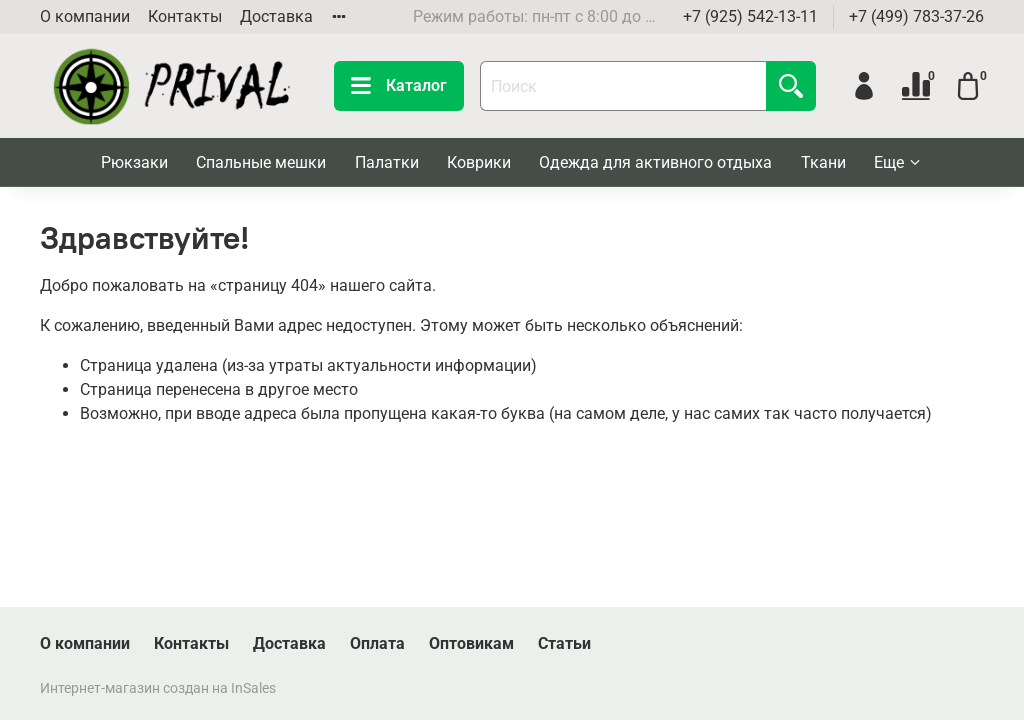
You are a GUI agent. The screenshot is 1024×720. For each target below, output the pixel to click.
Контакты (185, 16)
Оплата (377, 643)
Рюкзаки (134, 162)
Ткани (823, 162)
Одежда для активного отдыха (655, 162)
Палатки (387, 162)
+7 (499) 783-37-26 (916, 16)
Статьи (564, 643)
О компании (85, 16)
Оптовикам (471, 643)
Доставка (276, 16)
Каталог (399, 86)
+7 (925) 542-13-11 (750, 16)
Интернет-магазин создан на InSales (158, 688)
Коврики (479, 162)
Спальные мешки (261, 162)
